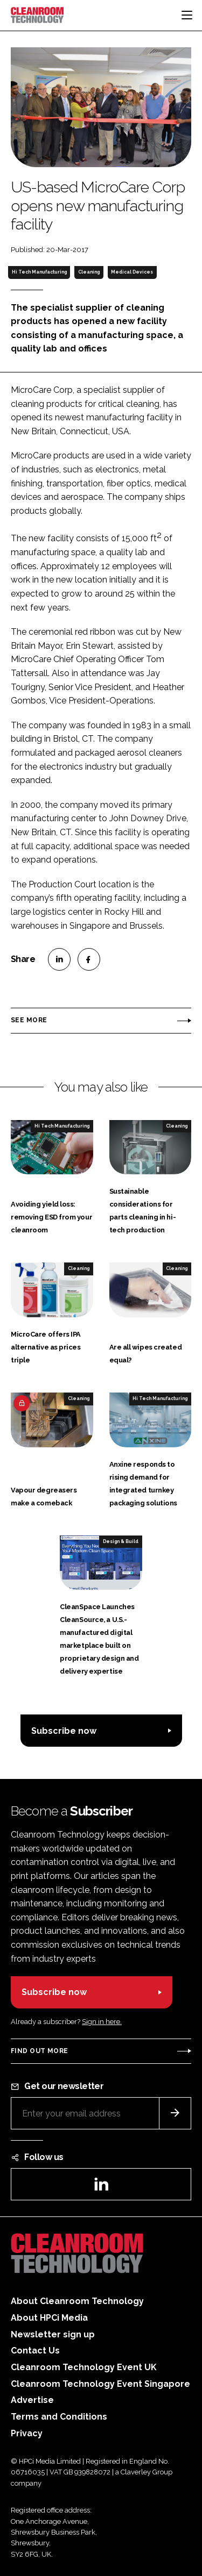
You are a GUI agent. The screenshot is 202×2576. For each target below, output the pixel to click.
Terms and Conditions (59, 2417)
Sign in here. (102, 2022)
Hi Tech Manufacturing (39, 272)
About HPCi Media (49, 2318)
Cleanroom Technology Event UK (84, 2367)
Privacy (27, 2433)
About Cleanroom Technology (77, 2301)
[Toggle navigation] (187, 15)
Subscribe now (63, 1731)
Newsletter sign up (53, 2334)
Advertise (32, 2400)
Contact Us (35, 2350)
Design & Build (120, 1541)
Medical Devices (132, 272)
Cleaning (89, 272)
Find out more (39, 2051)
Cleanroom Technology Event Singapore (100, 2384)
